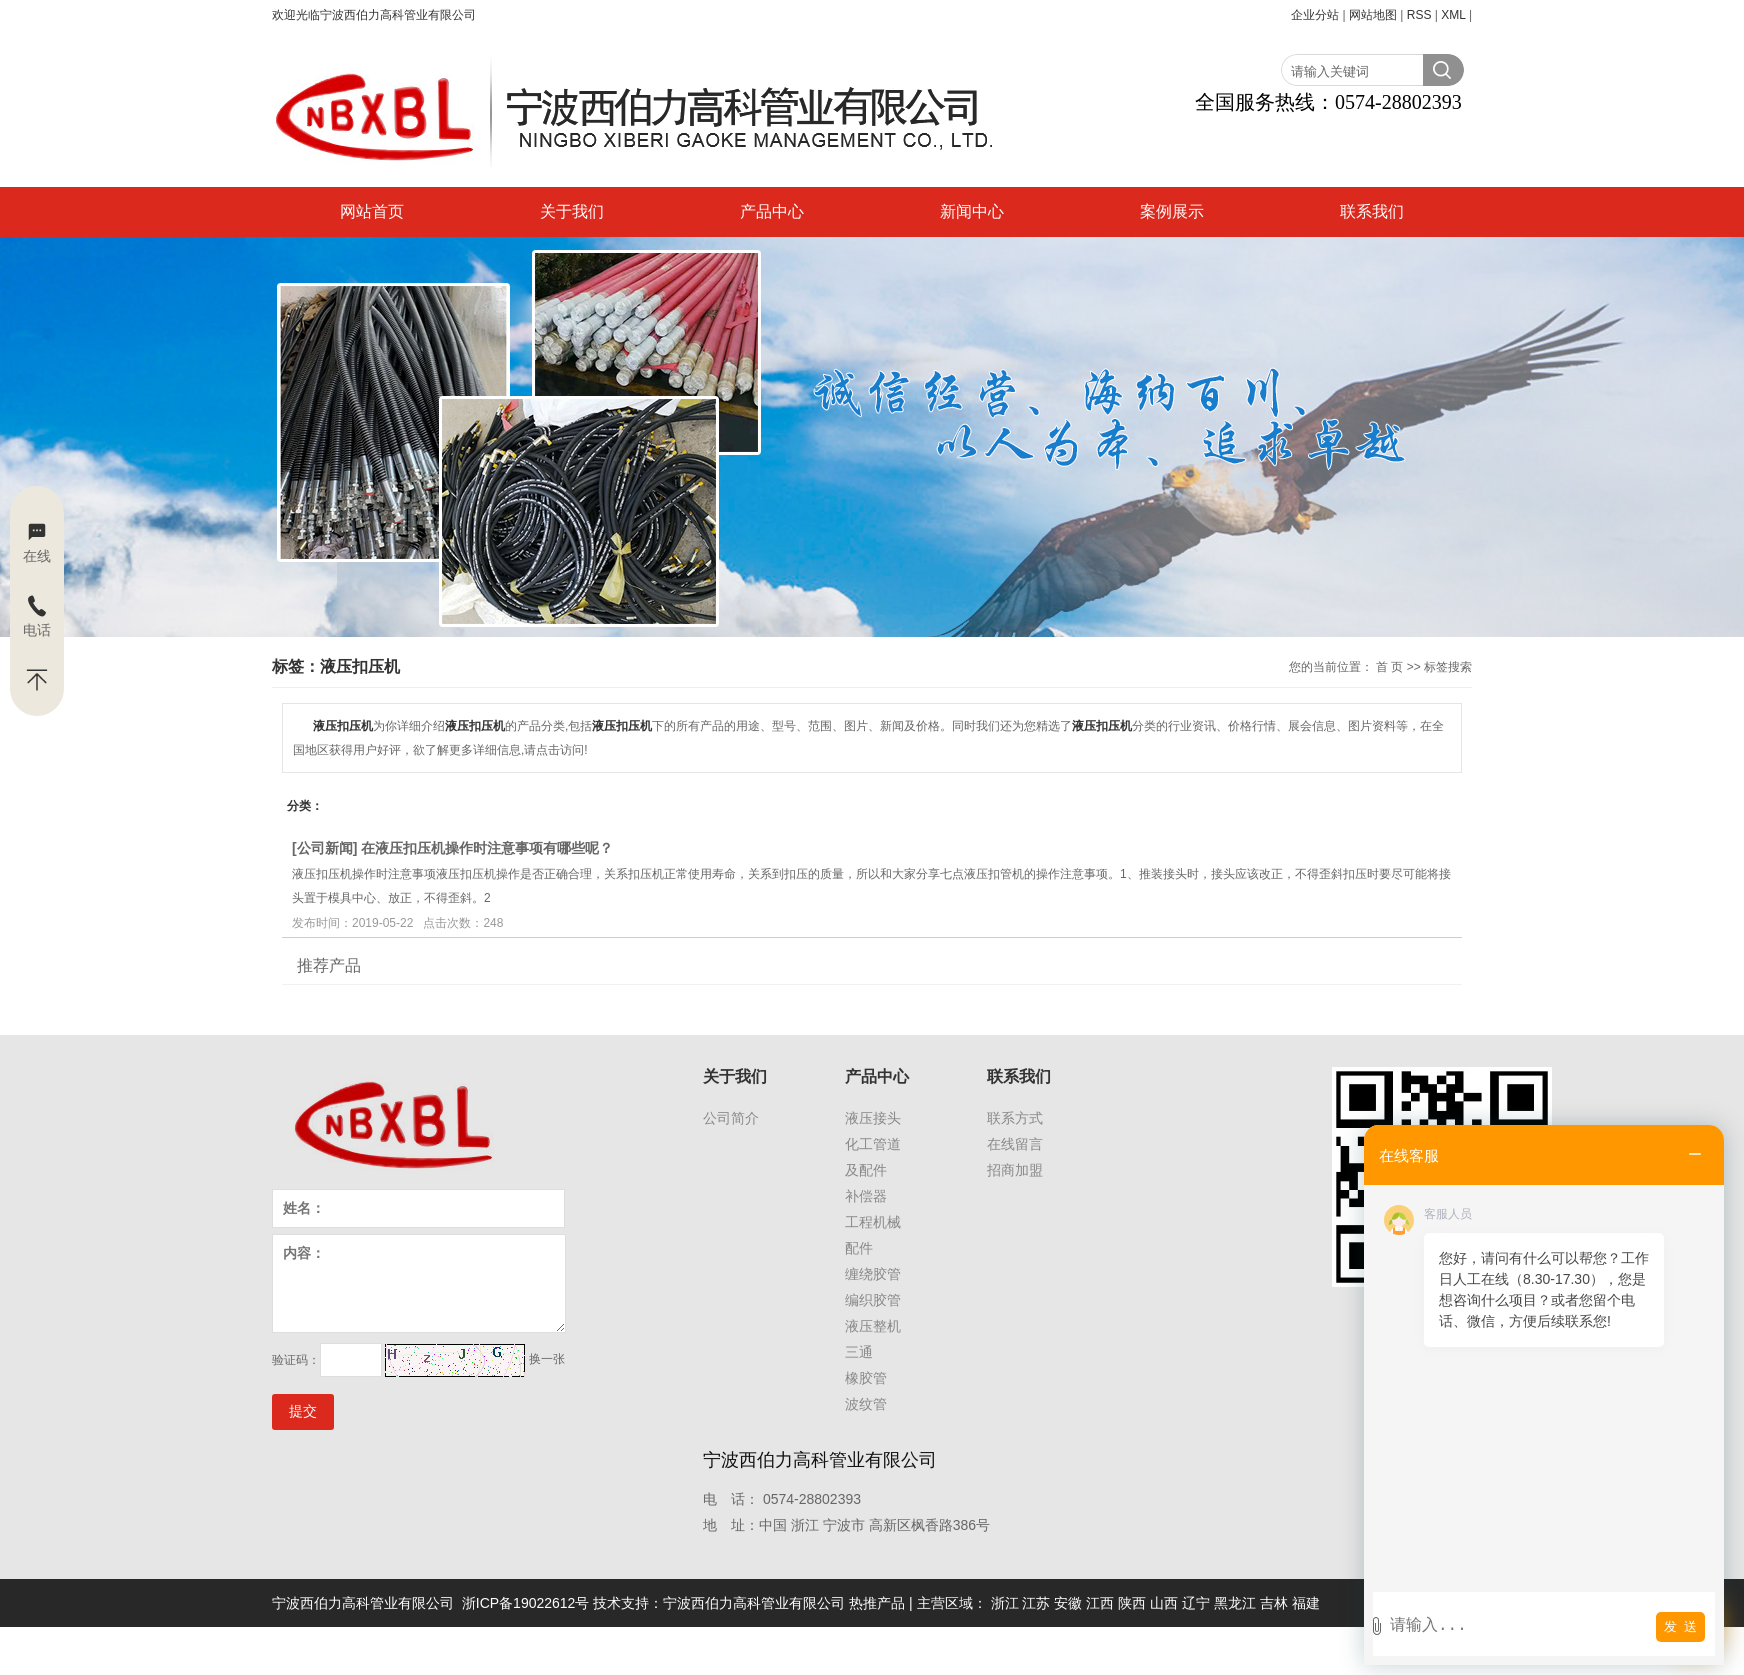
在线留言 (1015, 1144)
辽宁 (1196, 1603)
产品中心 (772, 211)
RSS (1419, 15)
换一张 (547, 1359)
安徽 (1068, 1603)
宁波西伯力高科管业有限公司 (754, 1603)
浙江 (1005, 1603)
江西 (1100, 1603)
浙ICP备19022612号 (526, 1603)
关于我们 (572, 211)
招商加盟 (1015, 1170)
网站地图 (1373, 15)
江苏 (1036, 1603)
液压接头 (873, 1118)
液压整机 (873, 1326)
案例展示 (1172, 211)
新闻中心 (972, 211)
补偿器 (866, 1196)
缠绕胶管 (873, 1274)
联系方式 (1015, 1118)
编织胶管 (873, 1300)
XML (1453, 15)
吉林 (1274, 1603)
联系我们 (1372, 211)
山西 (1164, 1603)
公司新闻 (325, 848)
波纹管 (866, 1404)
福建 (1306, 1603)
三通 (859, 1352)
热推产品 (877, 1603)
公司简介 (731, 1118)
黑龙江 (1235, 1603)
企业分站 (1315, 15)
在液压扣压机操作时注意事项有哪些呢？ (487, 848)
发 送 (1680, 1626)
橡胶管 (866, 1378)
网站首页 (372, 211)
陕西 (1132, 1603)
